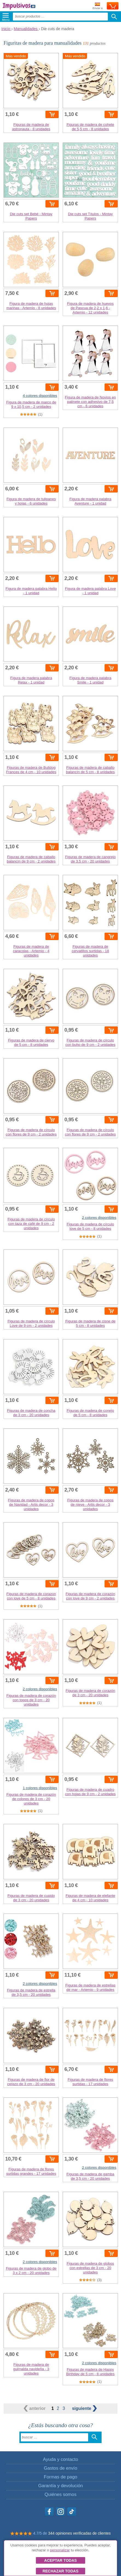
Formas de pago (60, 2477)
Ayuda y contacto (60, 2459)
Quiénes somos (61, 2494)
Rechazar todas (60, 2571)
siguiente (84, 2408)
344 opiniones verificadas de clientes (79, 2533)
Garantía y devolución (60, 2485)
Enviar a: (98, 6)
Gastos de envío (60, 2468)
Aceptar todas (60, 2560)
